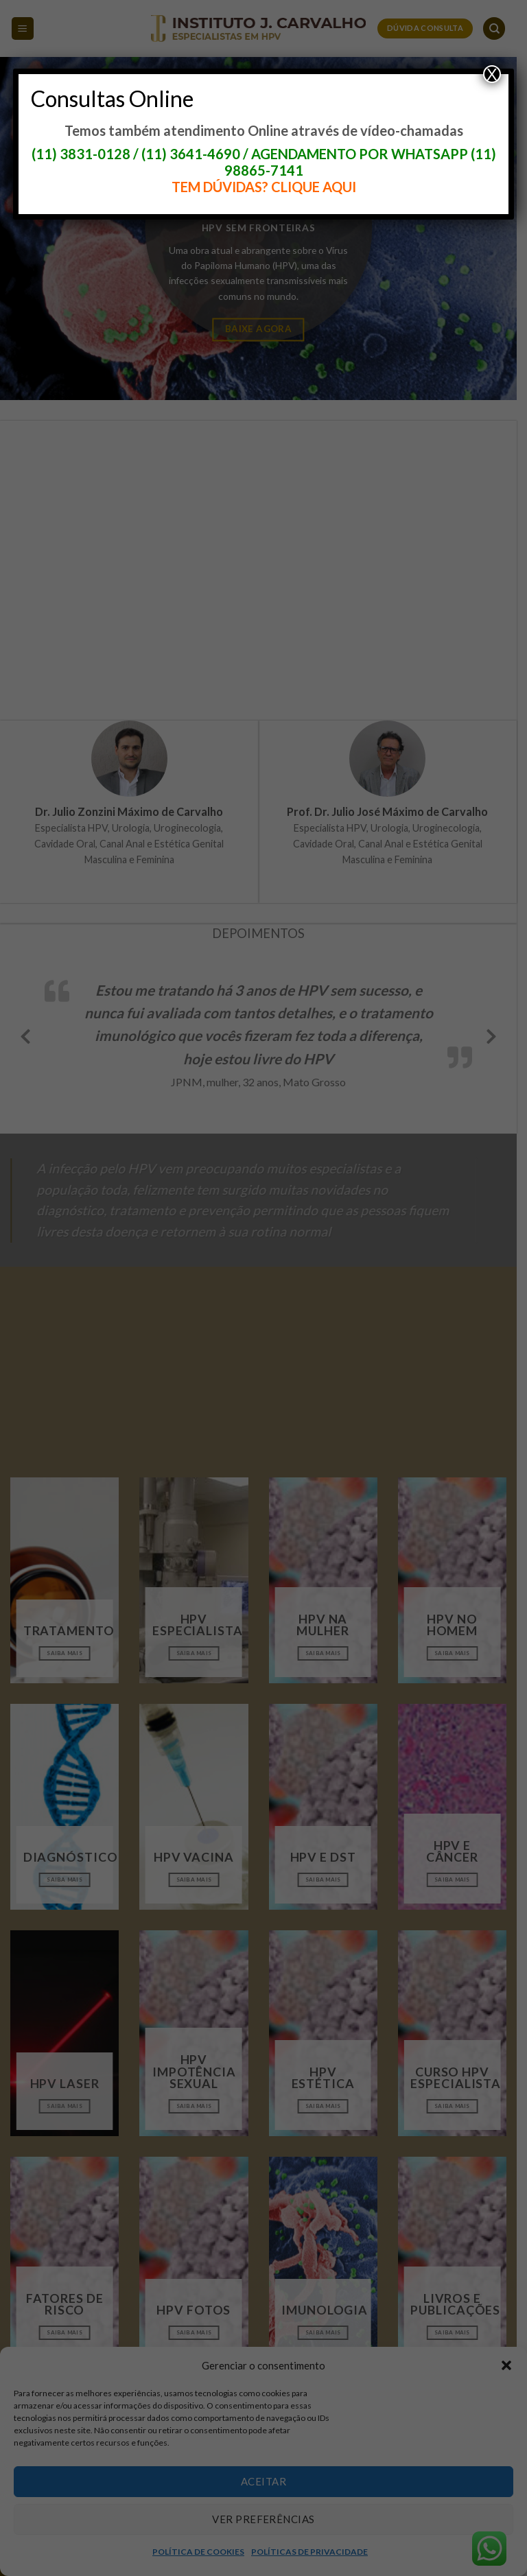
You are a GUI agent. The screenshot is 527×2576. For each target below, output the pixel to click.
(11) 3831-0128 (81, 153)
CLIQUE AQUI (313, 186)
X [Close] (492, 74)
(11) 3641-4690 (190, 153)
